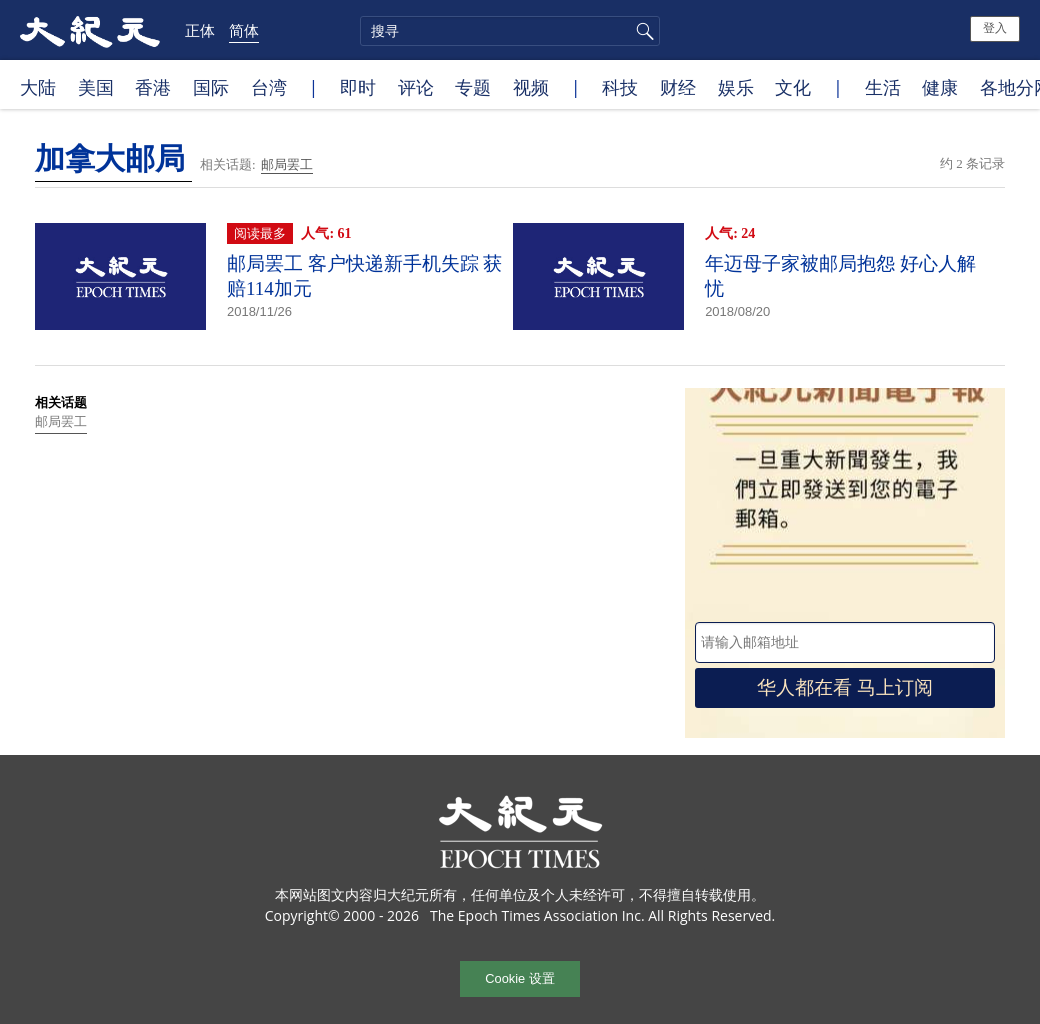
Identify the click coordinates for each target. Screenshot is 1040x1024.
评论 (416, 87)
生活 (883, 87)
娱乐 (736, 87)
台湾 (269, 87)
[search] (510, 31)
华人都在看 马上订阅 (845, 687)
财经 (678, 87)
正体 (200, 30)
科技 (620, 87)
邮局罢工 (287, 164)
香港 (153, 87)
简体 (244, 30)
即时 (358, 87)
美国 (96, 87)
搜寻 (642, 31)
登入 (995, 28)
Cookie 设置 (519, 978)
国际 (211, 87)
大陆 (38, 87)
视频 (531, 87)
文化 (793, 87)
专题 (473, 87)
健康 (940, 87)
